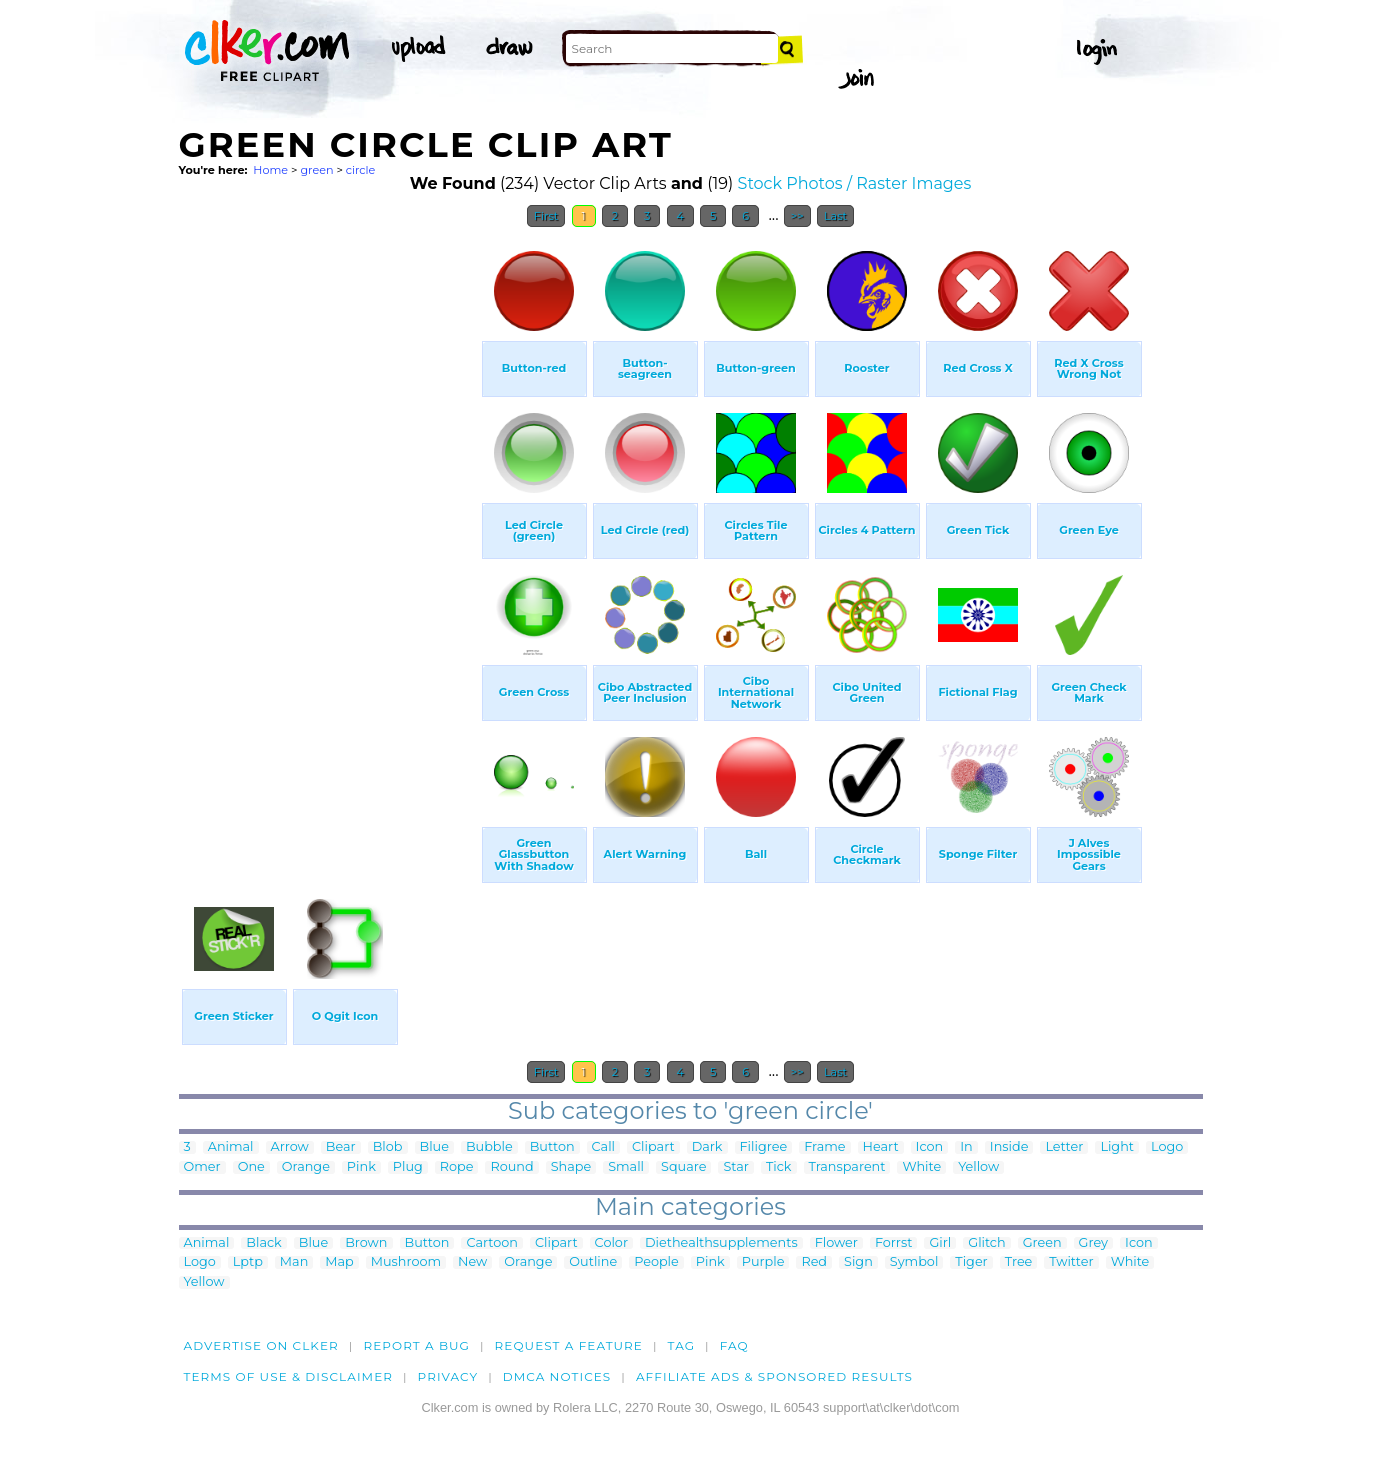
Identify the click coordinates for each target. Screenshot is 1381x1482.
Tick (779, 1167)
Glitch (986, 1243)
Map (339, 1262)
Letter (1064, 1147)
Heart (881, 1147)
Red (814, 1262)
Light (1117, 1147)
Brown (366, 1243)
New (472, 1262)
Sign (858, 1262)
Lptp (248, 1262)
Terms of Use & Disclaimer (289, 1376)
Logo (1167, 1147)
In (966, 1147)
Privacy (448, 1376)
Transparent (847, 1167)
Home (270, 170)
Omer (202, 1167)
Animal (231, 1147)
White (921, 1167)
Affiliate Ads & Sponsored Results (774, 1376)
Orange (306, 1167)
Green (1042, 1243)
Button (552, 1147)
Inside (1009, 1147)
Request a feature (569, 1345)
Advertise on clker (261, 1345)
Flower (836, 1243)
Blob (388, 1147)
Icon (930, 1147)
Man (294, 1262)
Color (611, 1243)
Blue (434, 1147)
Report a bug (416, 1345)
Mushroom (406, 1262)
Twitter (1071, 1262)
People (656, 1262)
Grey (1093, 1243)
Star (736, 1167)
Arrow (290, 1147)
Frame (824, 1147)
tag (681, 1345)
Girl (940, 1243)
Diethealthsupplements (721, 1243)
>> (797, 216)
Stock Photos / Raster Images (855, 183)
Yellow (978, 1167)
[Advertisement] (329, 538)
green (316, 170)
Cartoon (492, 1243)
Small (626, 1167)
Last (835, 216)
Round (511, 1167)
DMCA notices (557, 1376)
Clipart (653, 1147)
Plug (408, 1167)
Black (263, 1243)
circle (361, 170)
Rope (457, 1167)
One (251, 1167)
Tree (1019, 1262)
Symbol (914, 1262)
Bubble (489, 1147)
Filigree (764, 1147)
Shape (571, 1167)
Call (603, 1147)
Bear (341, 1147)
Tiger (971, 1262)
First (546, 216)
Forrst (893, 1243)
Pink (361, 1167)
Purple (763, 1262)
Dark (707, 1147)
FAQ (734, 1345)
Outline (593, 1262)
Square (683, 1167)
